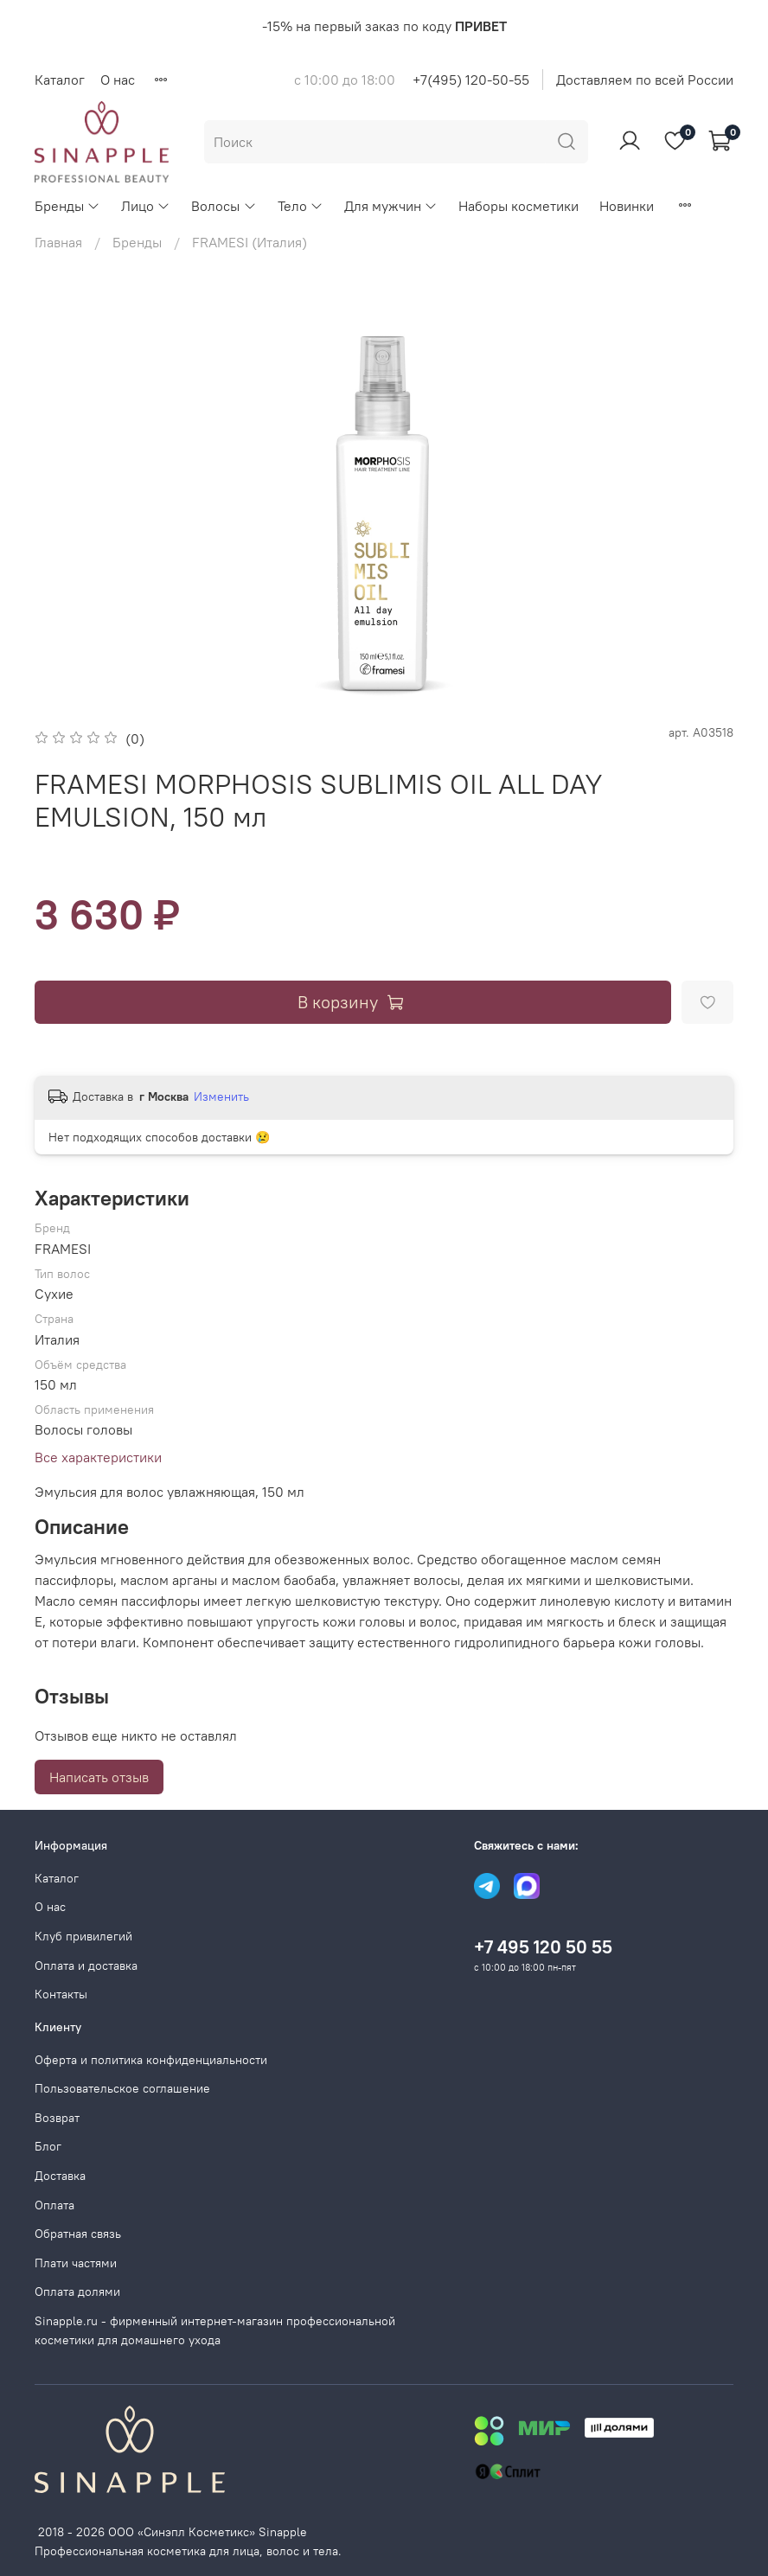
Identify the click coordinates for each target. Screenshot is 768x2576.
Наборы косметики (518, 205)
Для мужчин (391, 205)
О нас (117, 79)
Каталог (60, 79)
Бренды (67, 205)
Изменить (221, 1096)
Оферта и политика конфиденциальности (151, 2060)
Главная (58, 242)
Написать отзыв (99, 1777)
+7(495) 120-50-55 (471, 79)
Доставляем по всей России (644, 79)
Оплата (54, 2205)
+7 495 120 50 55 (543, 1947)
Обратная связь (78, 2233)
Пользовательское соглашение (122, 2088)
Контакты (61, 1994)
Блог (48, 2146)
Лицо (145, 205)
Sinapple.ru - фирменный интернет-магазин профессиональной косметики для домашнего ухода (215, 2330)
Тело (300, 205)
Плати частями (76, 2263)
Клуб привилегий (83, 1936)
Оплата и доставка (86, 1965)
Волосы (223, 205)
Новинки (626, 205)
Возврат (57, 2117)
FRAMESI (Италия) (249, 242)
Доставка (60, 2175)
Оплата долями (77, 2291)
